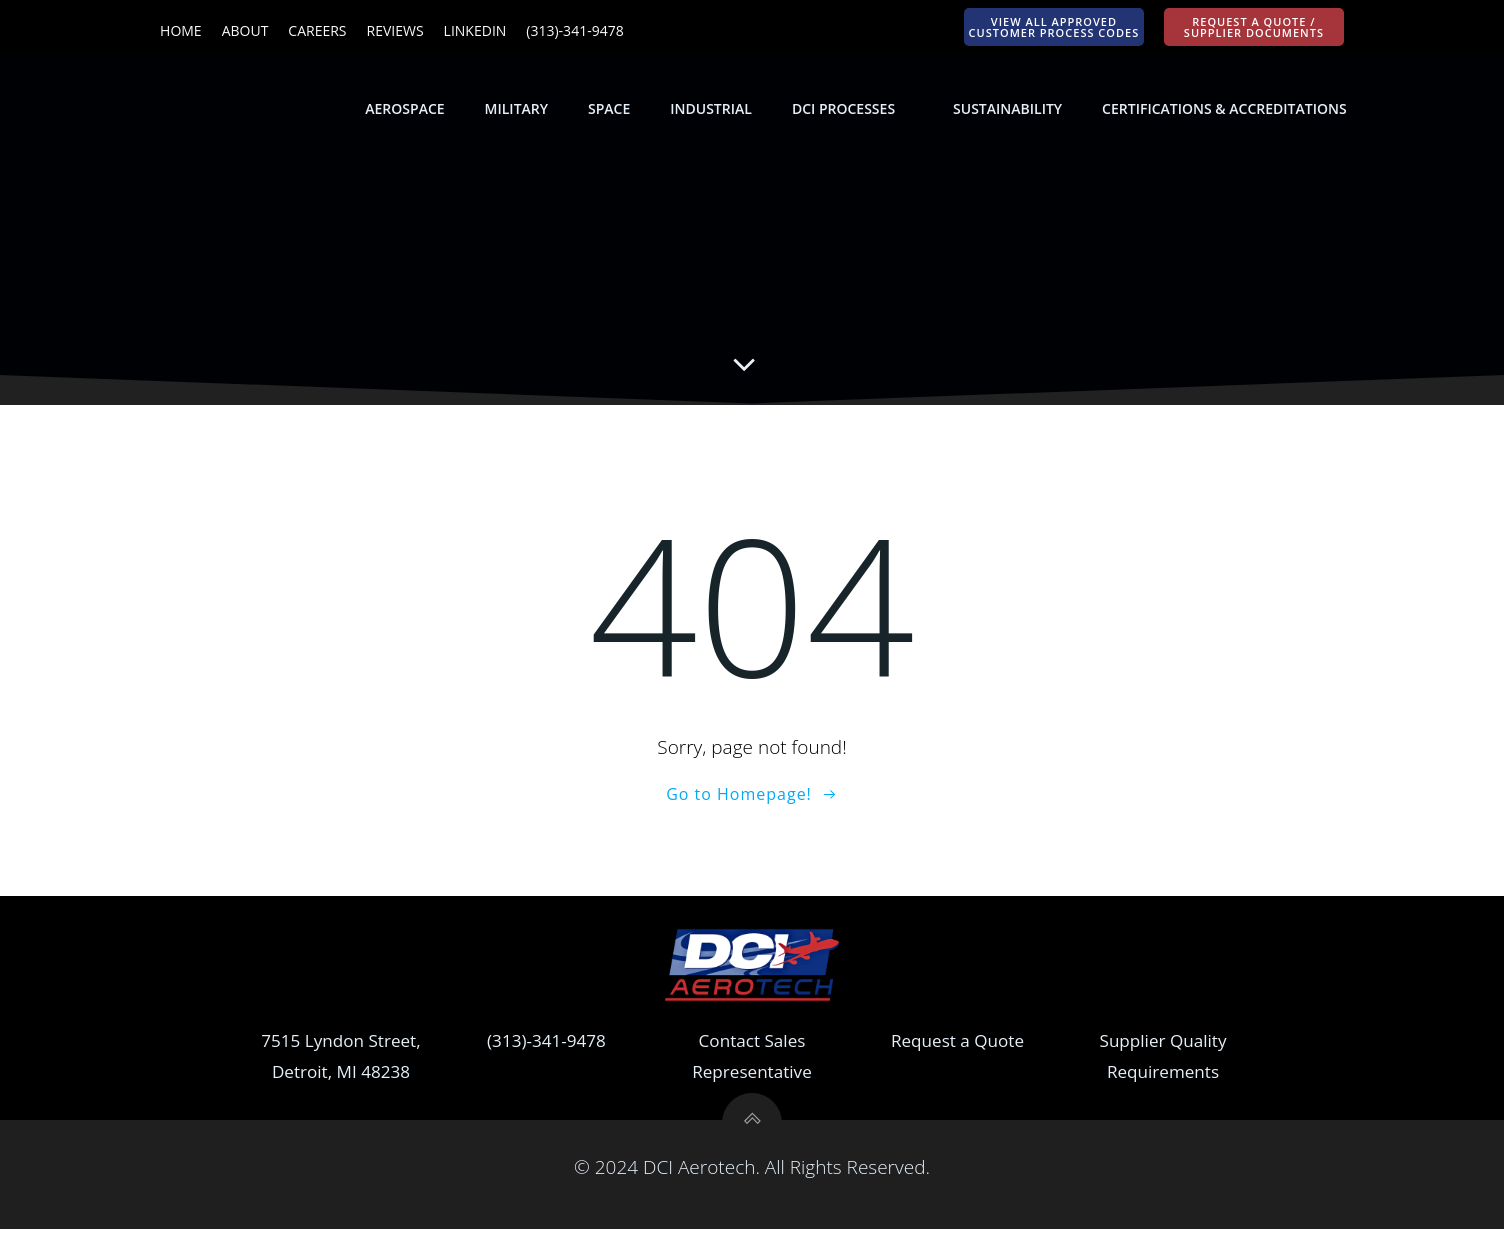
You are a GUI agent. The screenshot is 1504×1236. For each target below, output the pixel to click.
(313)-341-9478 (546, 1047)
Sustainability (1008, 109)
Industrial (713, 109)
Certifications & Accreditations (1226, 109)
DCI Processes (853, 109)
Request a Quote (957, 1047)
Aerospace (406, 109)
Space (610, 109)
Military (517, 109)
